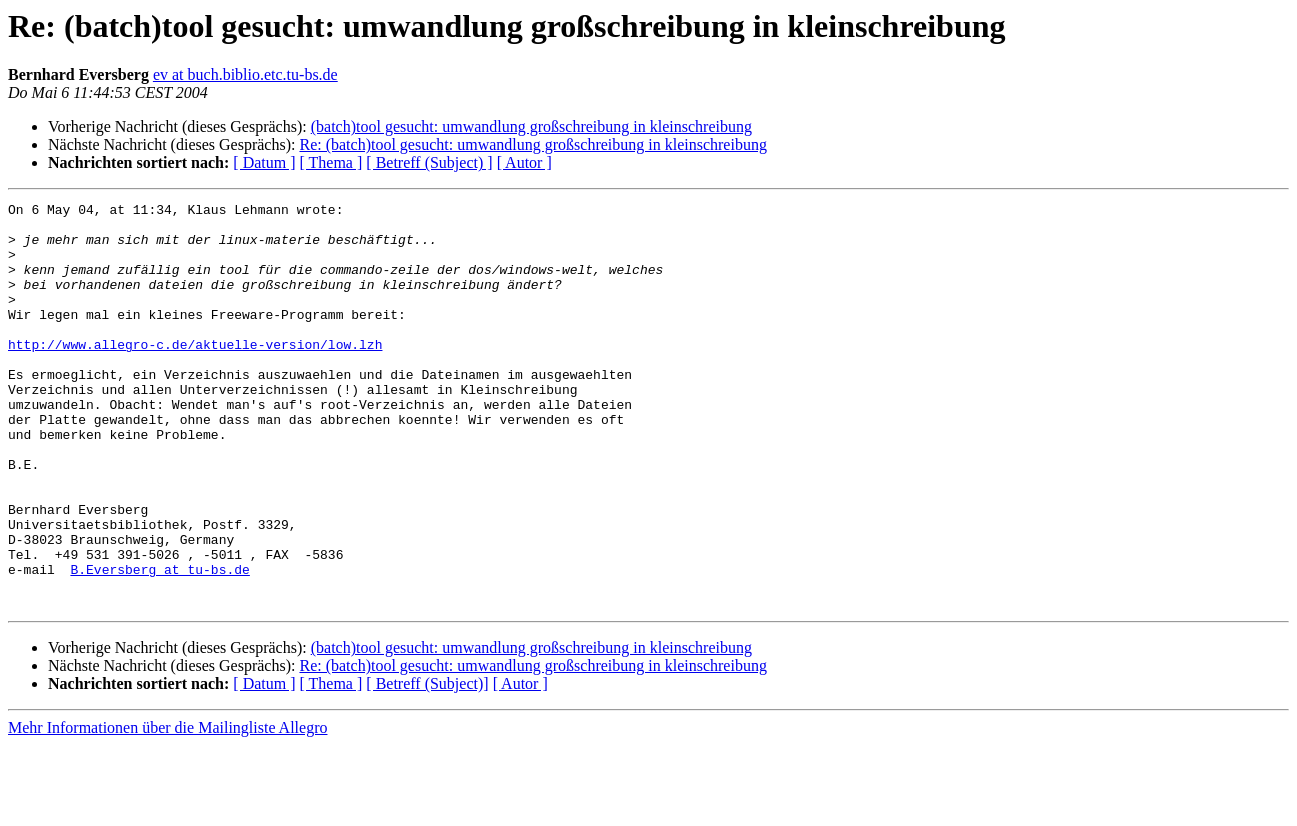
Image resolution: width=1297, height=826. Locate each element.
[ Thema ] (331, 162)
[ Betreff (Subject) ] (429, 162)
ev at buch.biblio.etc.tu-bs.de (245, 74)
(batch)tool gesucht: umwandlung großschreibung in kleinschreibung (531, 126)
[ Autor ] (524, 162)
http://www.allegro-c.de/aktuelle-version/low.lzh (195, 374)
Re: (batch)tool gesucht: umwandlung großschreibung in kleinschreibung (532, 144)
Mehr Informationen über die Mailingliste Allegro (167, 808)
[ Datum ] (264, 162)
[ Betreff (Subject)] (427, 764)
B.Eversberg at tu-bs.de (159, 644)
